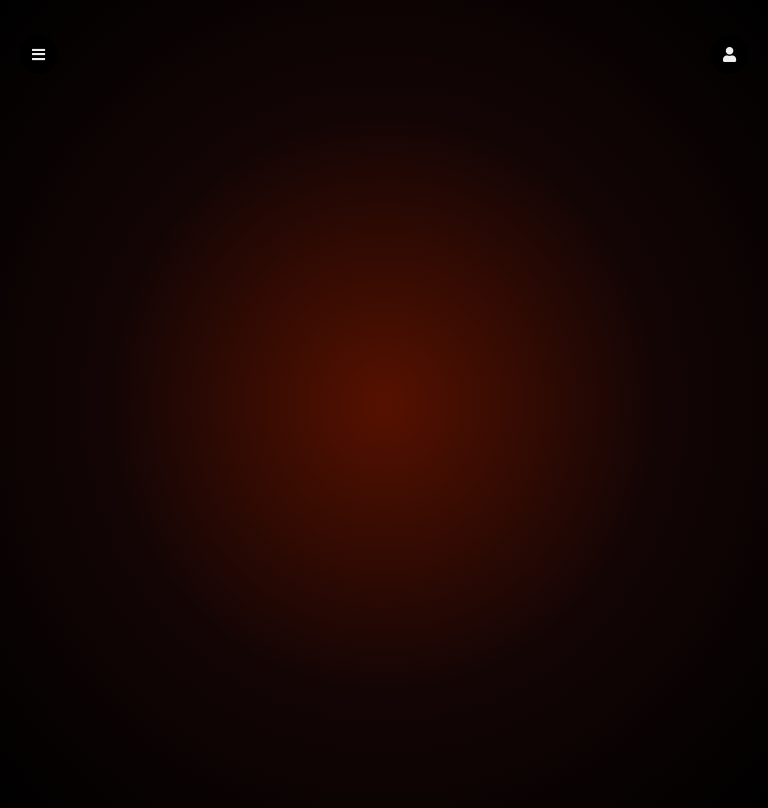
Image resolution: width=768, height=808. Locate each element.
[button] (729, 54)
